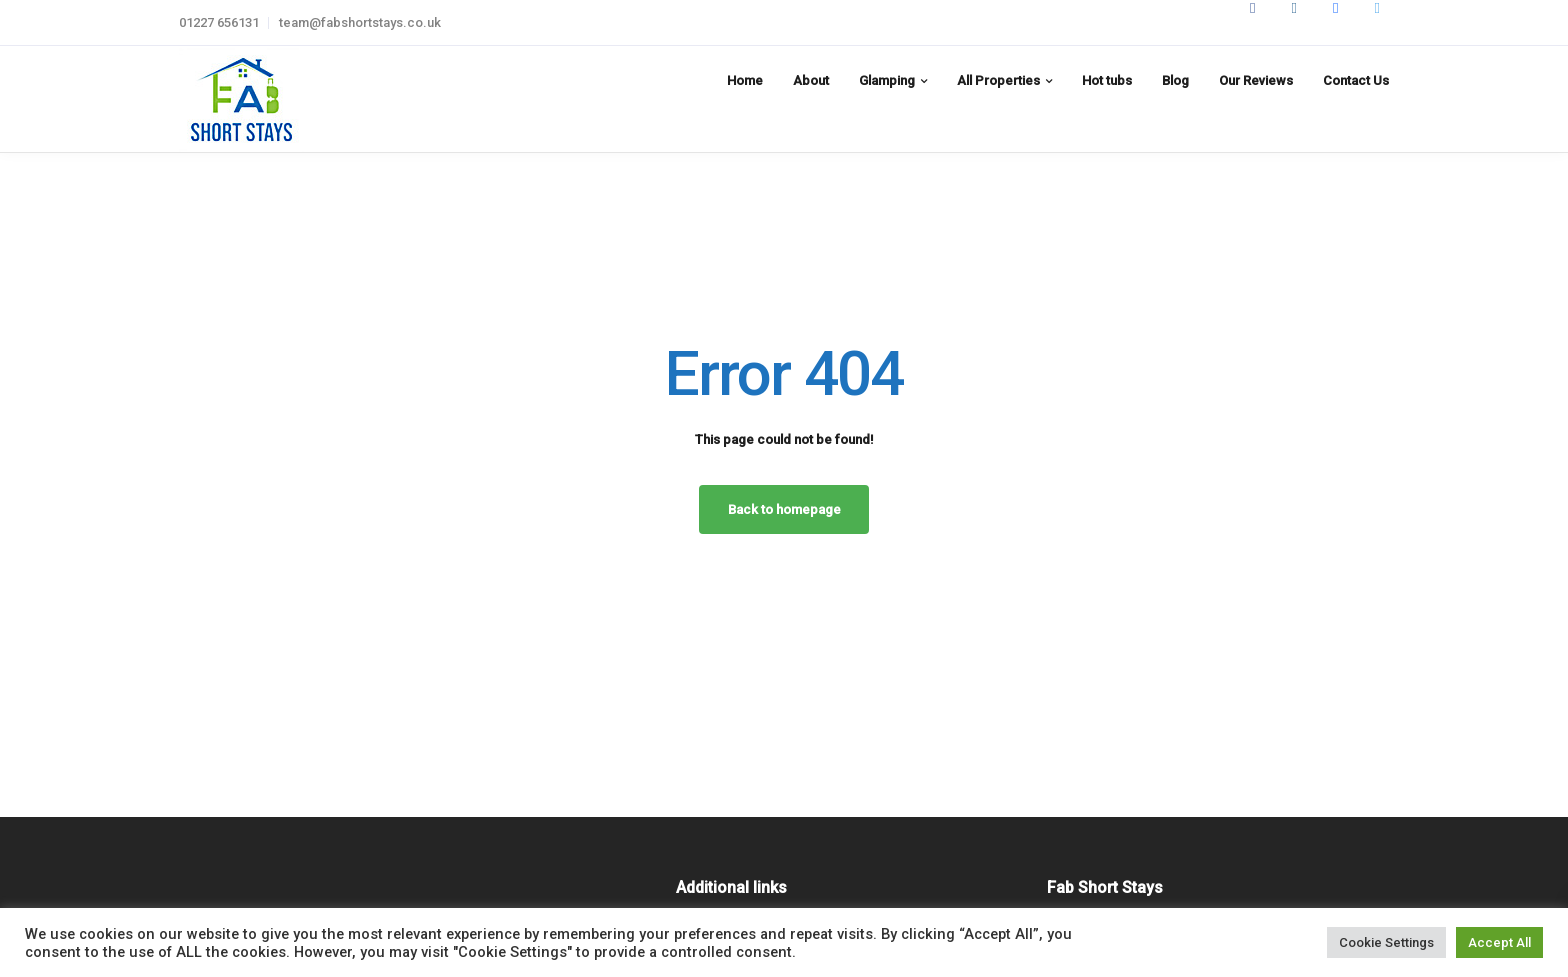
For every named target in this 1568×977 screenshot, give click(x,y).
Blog (1175, 80)
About (811, 80)
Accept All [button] (1499, 942)
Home (745, 80)
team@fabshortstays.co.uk (360, 22)
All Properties (998, 80)
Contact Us (1356, 80)
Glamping (887, 80)
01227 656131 (219, 22)
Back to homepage (784, 509)
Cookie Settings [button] (1386, 942)
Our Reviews (1256, 80)
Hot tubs (1107, 80)
